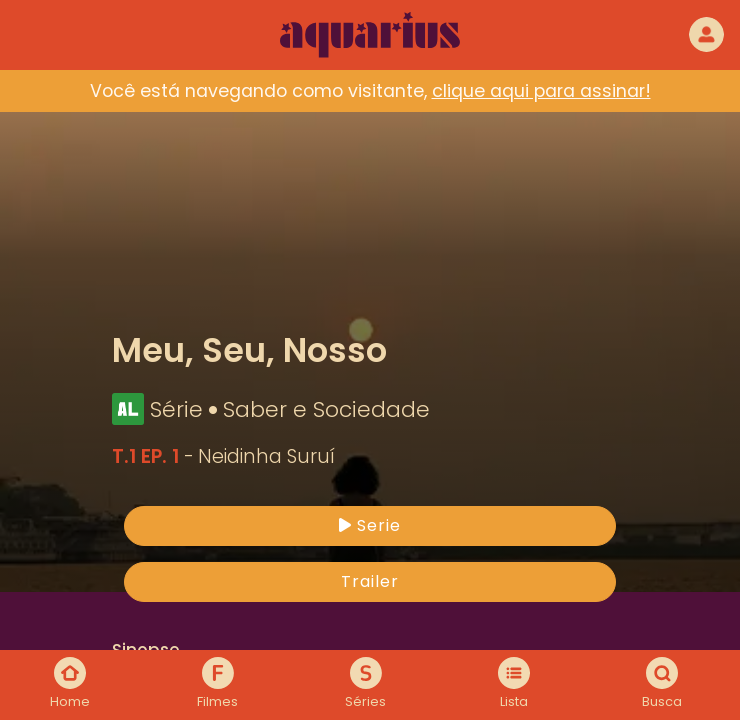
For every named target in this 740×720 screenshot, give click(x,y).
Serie (370, 525)
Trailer (370, 581)
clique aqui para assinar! (541, 91)
